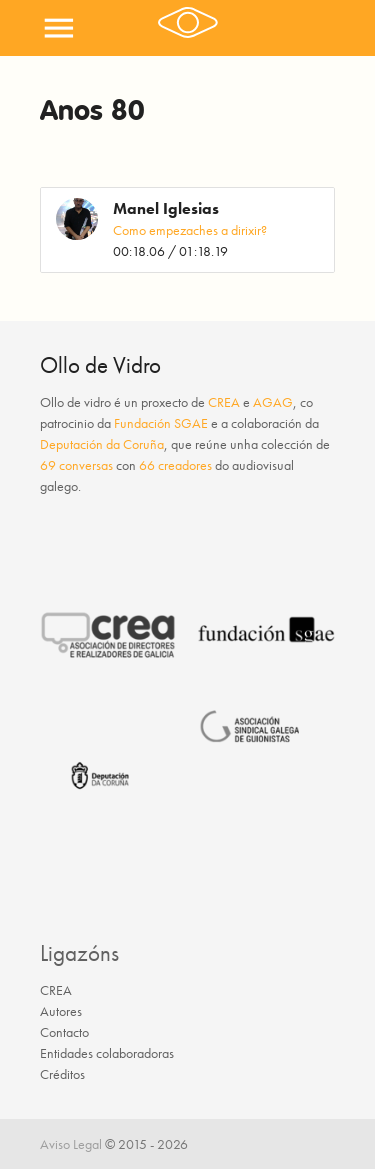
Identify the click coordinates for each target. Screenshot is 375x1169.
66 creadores (175, 465)
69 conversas (76, 465)
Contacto (64, 1032)
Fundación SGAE (161, 423)
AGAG (273, 402)
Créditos (62, 1074)
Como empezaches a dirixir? (190, 230)
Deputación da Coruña (102, 444)
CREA (224, 402)
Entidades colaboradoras (107, 1053)
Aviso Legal (71, 1144)
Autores (61, 1011)
